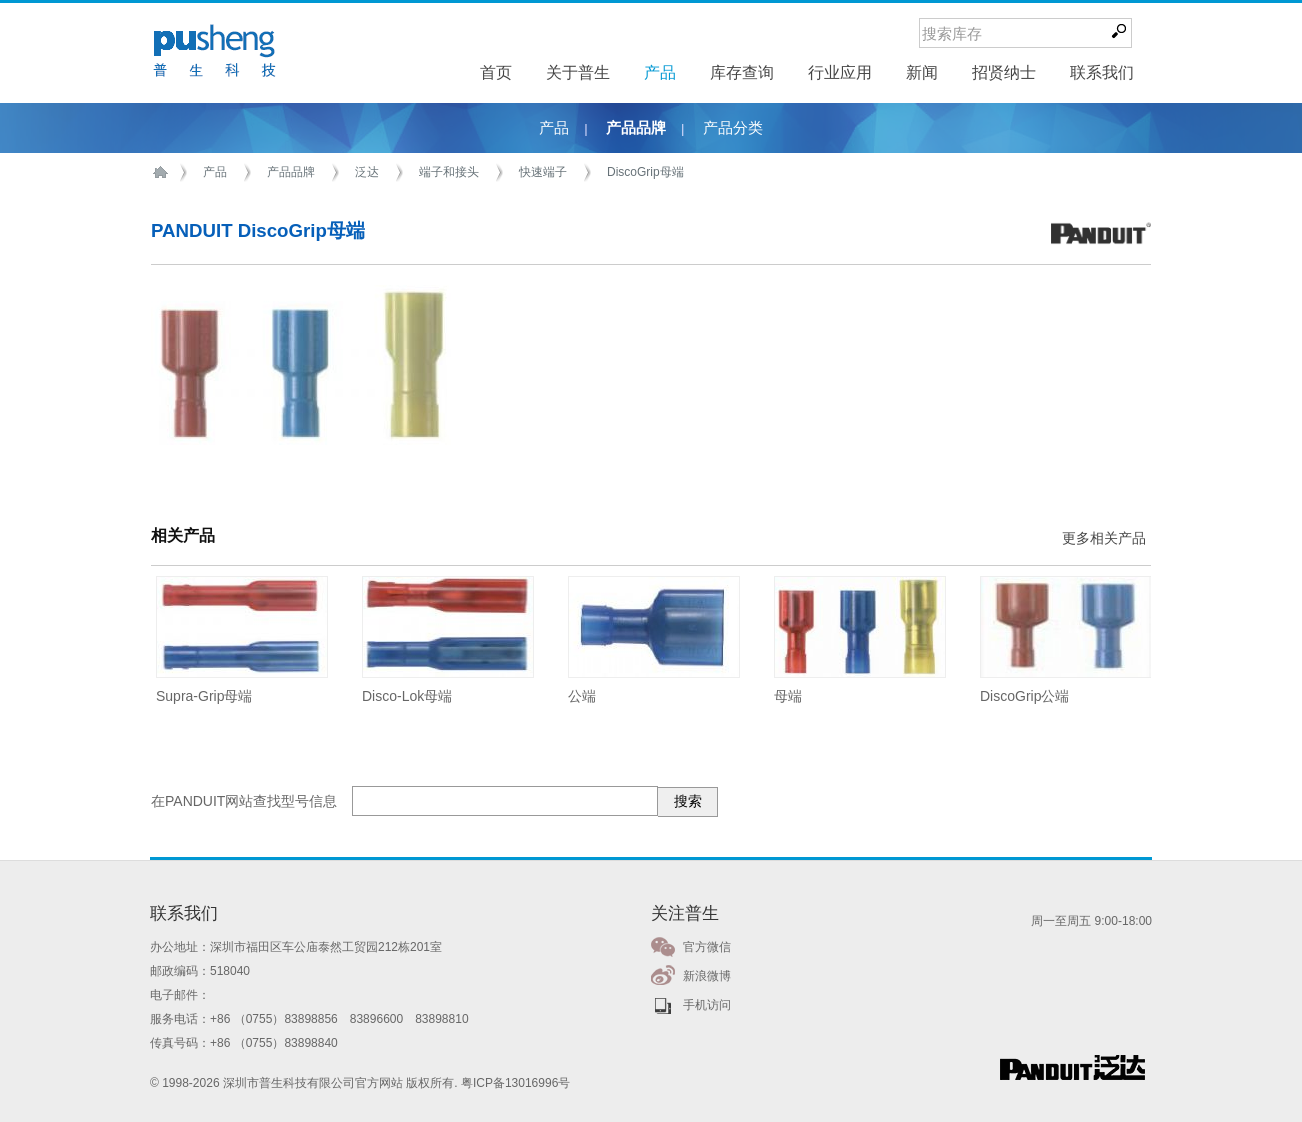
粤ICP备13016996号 (515, 1083)
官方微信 (707, 947)
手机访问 (707, 1005)
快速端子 (543, 172)
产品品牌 (636, 128)
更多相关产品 (1104, 538)
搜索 (688, 801)
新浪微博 (707, 976)
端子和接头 (449, 172)
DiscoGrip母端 (645, 172)
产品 (554, 128)
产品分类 (733, 128)
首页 (164, 172)
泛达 (367, 172)
